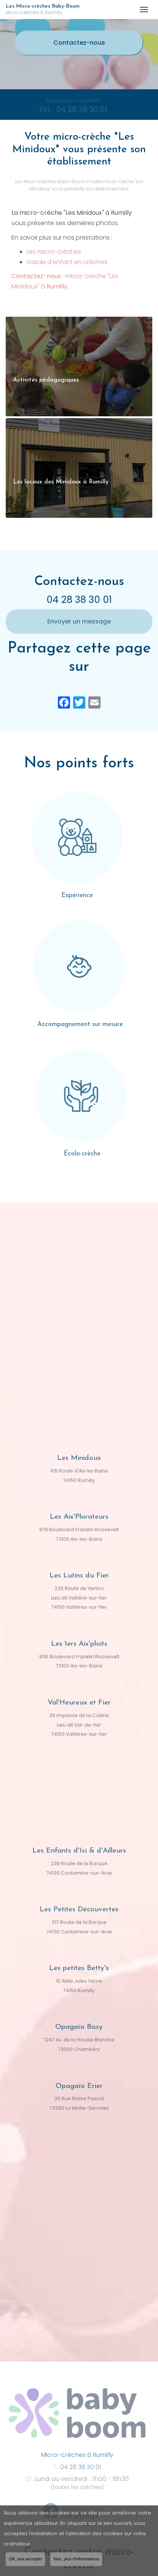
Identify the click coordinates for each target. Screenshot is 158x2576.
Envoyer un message (79, 621)
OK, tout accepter (25, 2561)
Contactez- (79, 43)
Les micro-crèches (54, 251)
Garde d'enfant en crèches (67, 262)
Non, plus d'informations (76, 2561)
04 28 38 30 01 (79, 599)
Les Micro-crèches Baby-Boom (69, 9)
